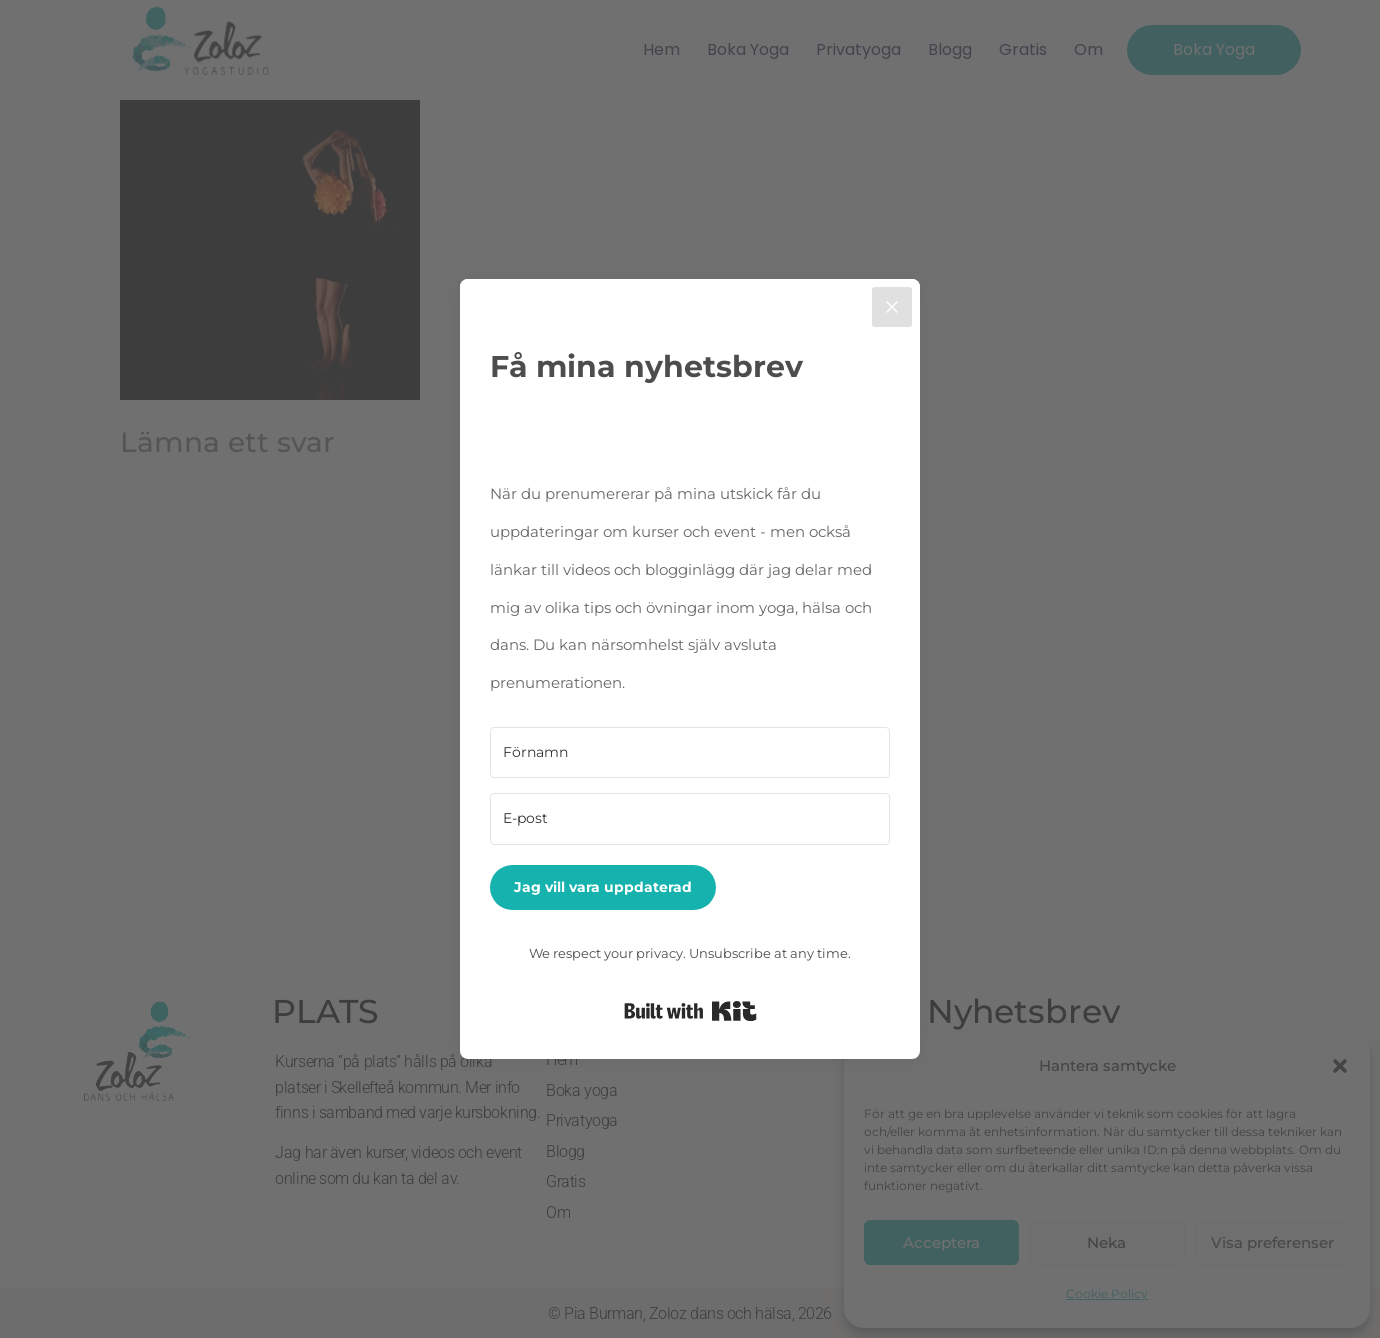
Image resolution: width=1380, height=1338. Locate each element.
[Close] (892, 307)
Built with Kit (690, 1011)
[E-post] (690, 819)
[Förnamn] (690, 753)
